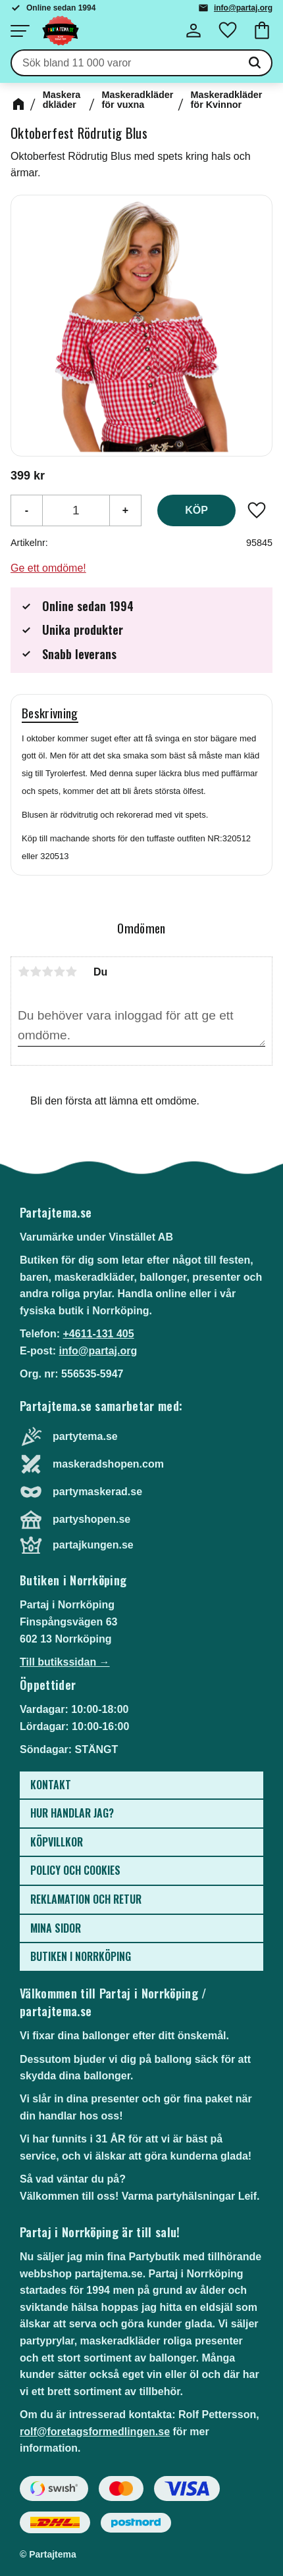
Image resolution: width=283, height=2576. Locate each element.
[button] (20, 31)
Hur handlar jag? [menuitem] (72, 1813)
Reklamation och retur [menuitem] (86, 1899)
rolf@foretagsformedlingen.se (95, 2431)
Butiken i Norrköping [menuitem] (80, 1956)
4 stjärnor (59, 972)
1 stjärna (24, 972)
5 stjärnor (71, 972)
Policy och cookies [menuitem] (75, 1870)
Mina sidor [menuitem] (55, 1928)
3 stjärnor (47, 972)
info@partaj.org (243, 7)
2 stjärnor (35, 972)
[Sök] (254, 63)
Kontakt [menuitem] (50, 1785)
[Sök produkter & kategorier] (125, 63)
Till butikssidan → (65, 1662)
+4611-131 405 (98, 1333)
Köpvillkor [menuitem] (56, 1842)
